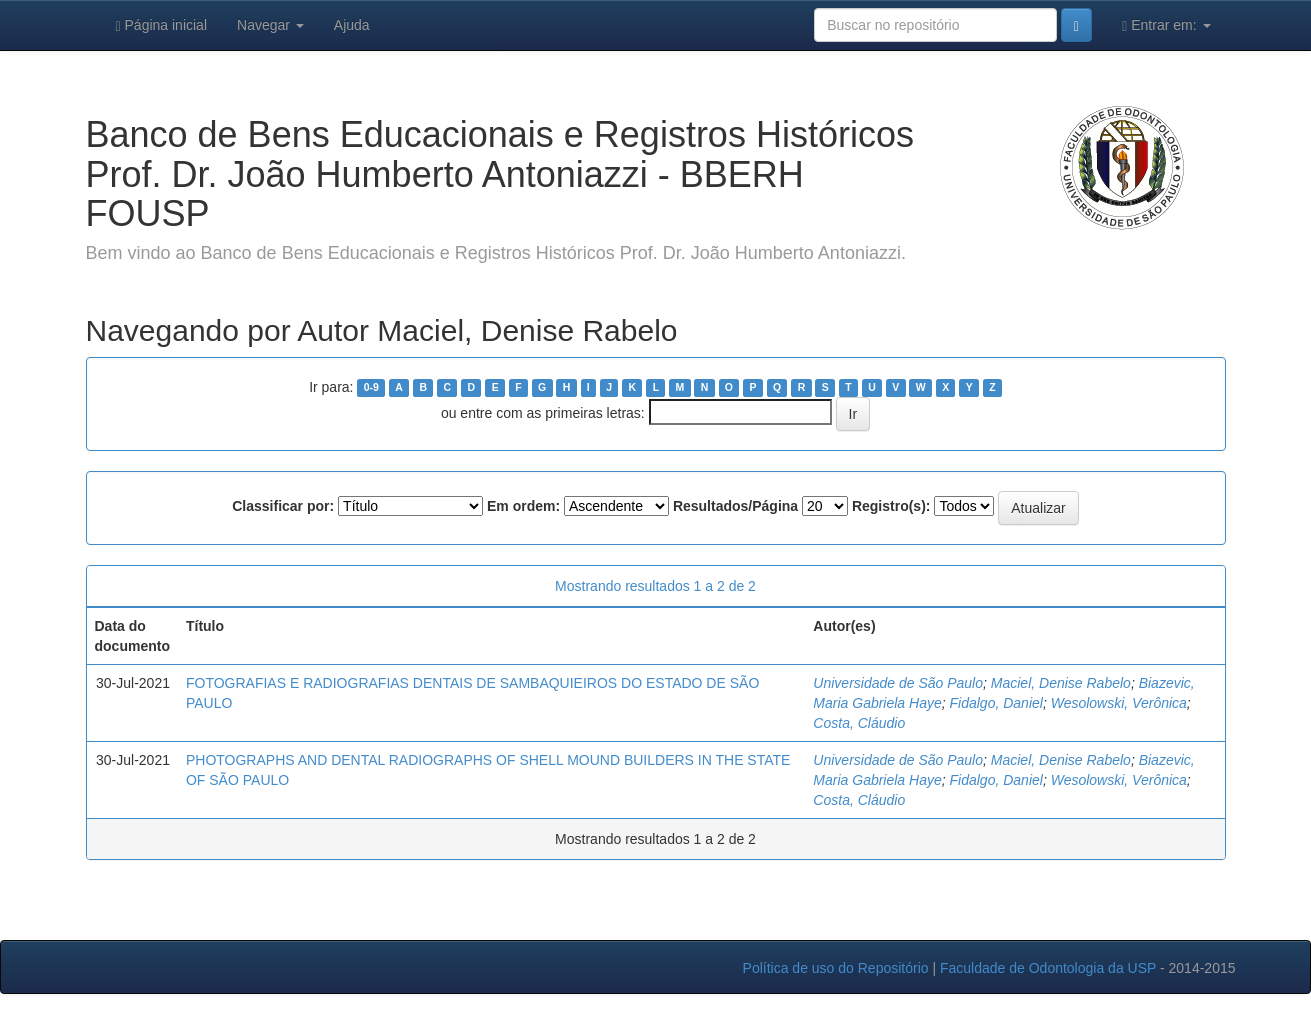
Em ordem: (523, 506)
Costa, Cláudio (859, 723)
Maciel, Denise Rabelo (1061, 683)
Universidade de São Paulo (898, 683)
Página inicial (162, 25)
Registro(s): (891, 506)
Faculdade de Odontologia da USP (1048, 968)
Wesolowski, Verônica (1119, 703)
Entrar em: (1166, 25)
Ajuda (352, 25)
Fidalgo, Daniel (996, 703)
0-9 (371, 388)
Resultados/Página (735, 506)
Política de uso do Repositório (836, 968)
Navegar (270, 25)
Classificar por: (283, 506)
